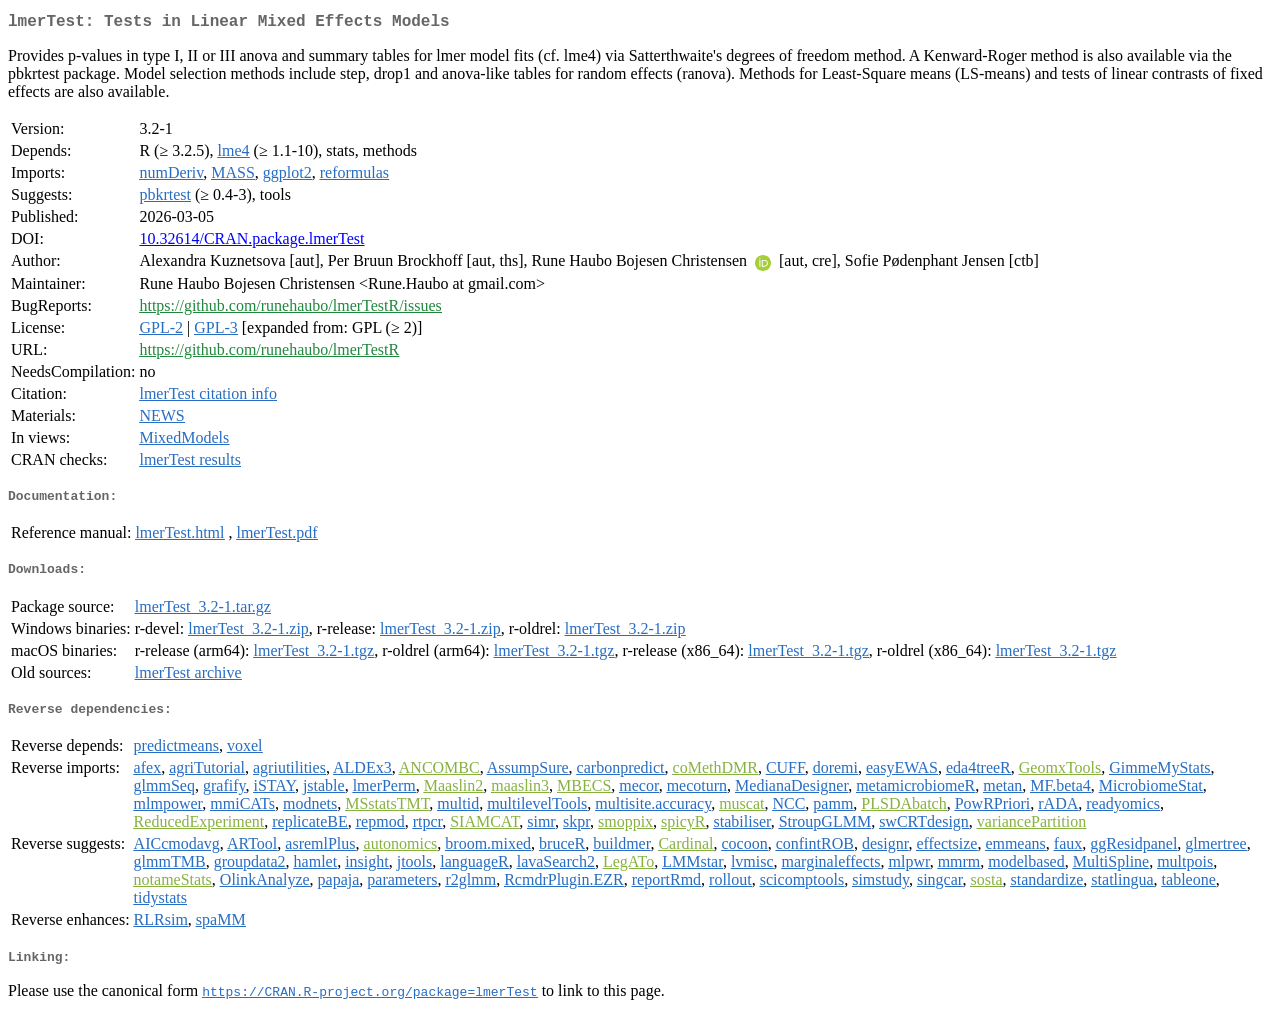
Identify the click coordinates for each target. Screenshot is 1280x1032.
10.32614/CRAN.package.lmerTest (251, 242)
